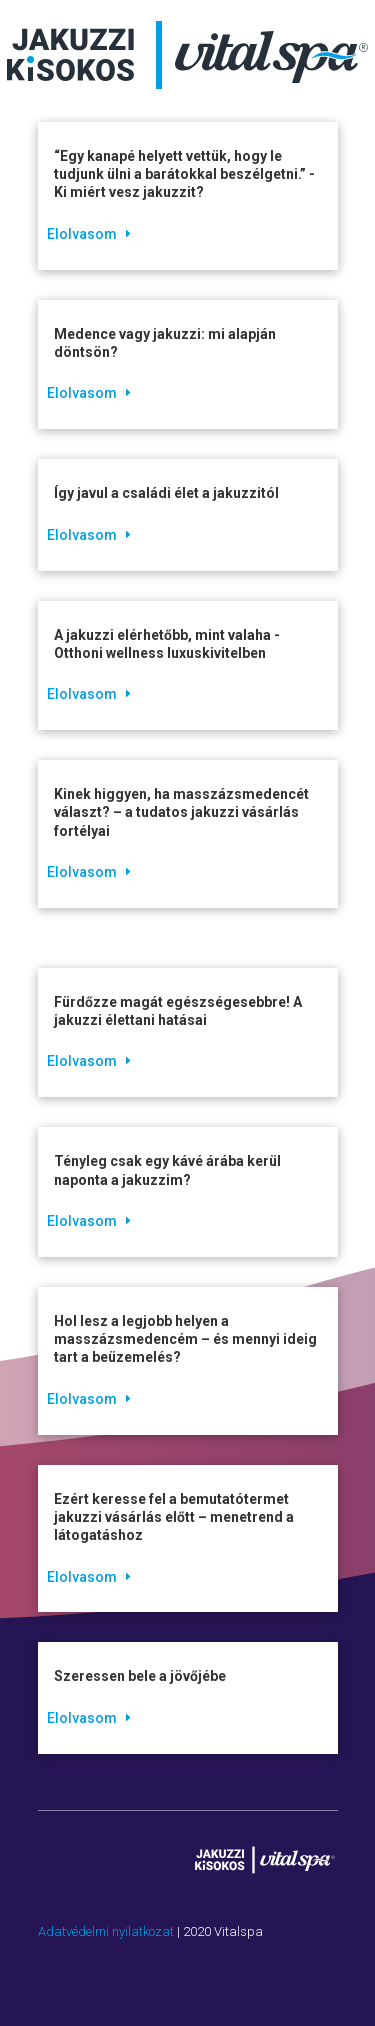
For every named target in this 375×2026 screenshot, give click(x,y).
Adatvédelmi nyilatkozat (106, 1931)
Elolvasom (82, 234)
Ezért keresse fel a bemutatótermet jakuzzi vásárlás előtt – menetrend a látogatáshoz (174, 1517)
